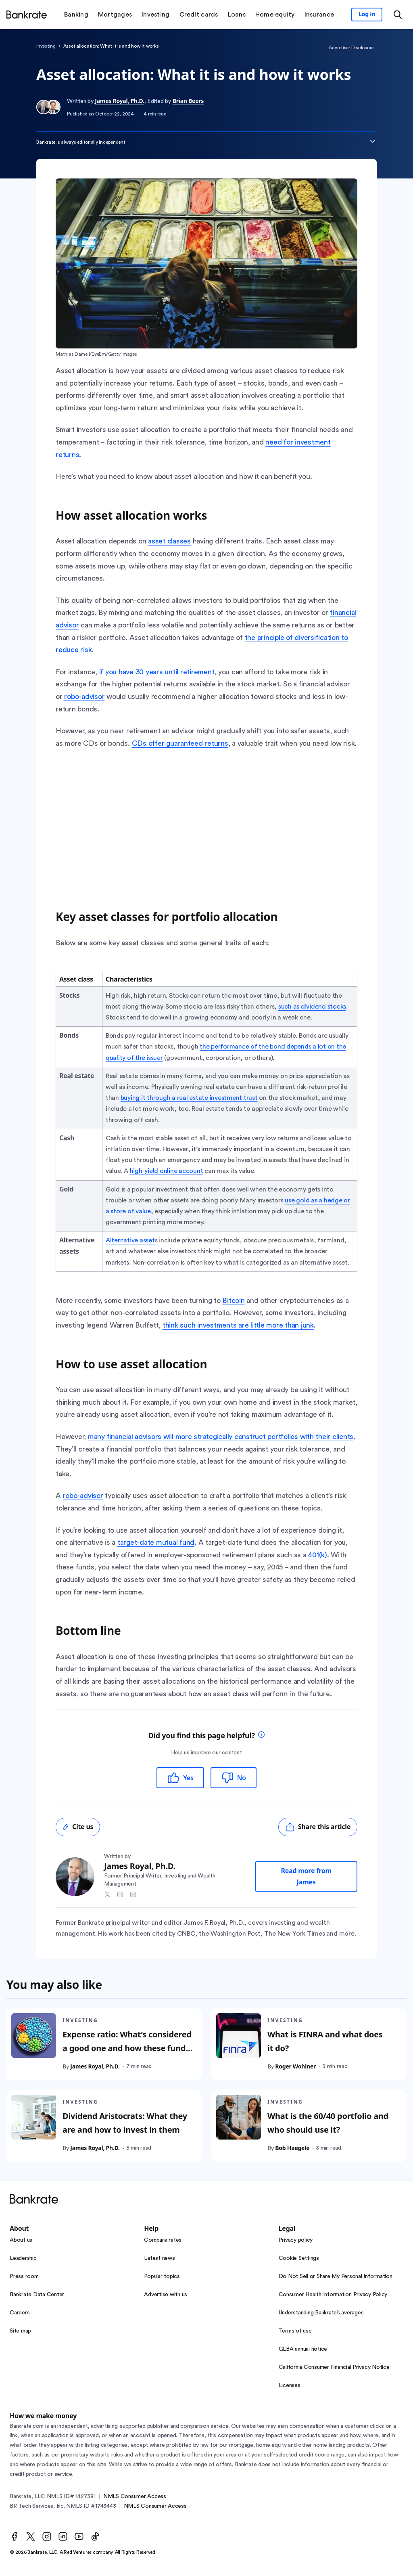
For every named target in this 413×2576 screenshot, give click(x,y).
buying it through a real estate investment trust (189, 1098)
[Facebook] (14, 2536)
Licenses (289, 2385)
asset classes (169, 541)
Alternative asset (130, 1240)
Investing (46, 46)
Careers (19, 2313)
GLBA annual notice (303, 2349)
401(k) (317, 1555)
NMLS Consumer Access (134, 2496)
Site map (20, 2331)
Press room (24, 2276)
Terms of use (295, 2331)
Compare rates (162, 2240)
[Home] (26, 14)
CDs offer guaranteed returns (180, 743)
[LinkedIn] (63, 2536)
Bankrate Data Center (37, 2294)
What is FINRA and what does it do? (325, 2041)
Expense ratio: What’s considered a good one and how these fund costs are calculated (127, 2048)
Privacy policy (296, 2240)
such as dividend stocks (312, 1006)
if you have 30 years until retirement (157, 671)
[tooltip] (261, 1735)
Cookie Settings (299, 2258)
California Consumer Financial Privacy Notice (334, 2367)
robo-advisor (84, 696)
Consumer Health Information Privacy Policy (333, 2294)
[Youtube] (79, 2536)
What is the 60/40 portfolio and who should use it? (327, 2122)
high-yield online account (166, 1171)
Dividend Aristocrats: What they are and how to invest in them (125, 2122)
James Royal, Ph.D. (119, 101)
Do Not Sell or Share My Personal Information (335, 2276)
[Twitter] (30, 2536)
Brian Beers (188, 101)
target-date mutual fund (155, 1542)
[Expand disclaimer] (373, 141)
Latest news (159, 2258)
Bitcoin (233, 1300)
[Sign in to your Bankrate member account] (366, 14)
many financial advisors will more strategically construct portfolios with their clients (220, 1436)
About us (21, 2240)
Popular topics (162, 2276)
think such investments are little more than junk (238, 1325)
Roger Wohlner (295, 2066)
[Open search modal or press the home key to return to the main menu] (398, 14)
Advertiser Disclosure (351, 47)
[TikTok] (95, 2536)
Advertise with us (165, 2294)
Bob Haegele (292, 2148)
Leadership (23, 2258)
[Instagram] (47, 2536)
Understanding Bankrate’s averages (321, 2313)
